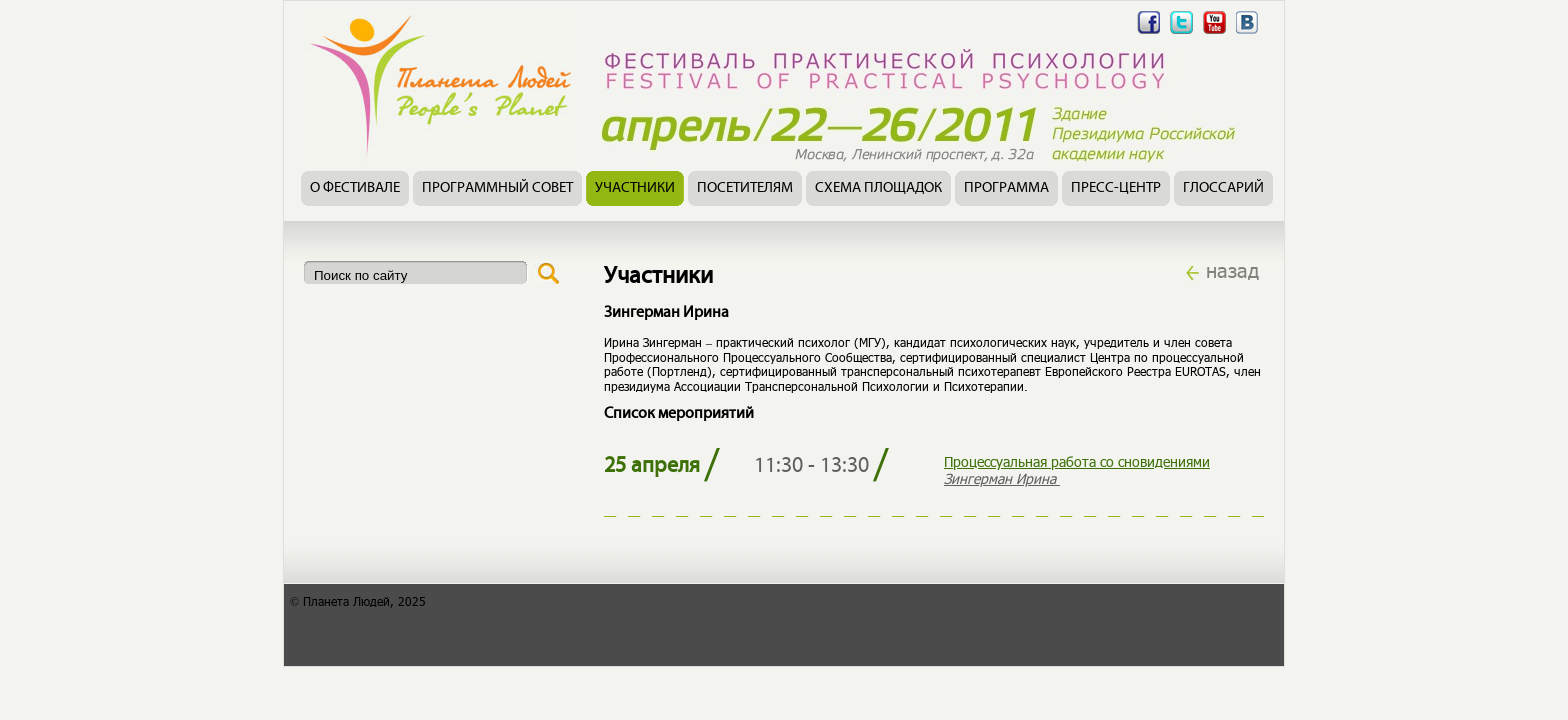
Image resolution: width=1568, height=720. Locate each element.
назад (1232, 270)
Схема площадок (878, 188)
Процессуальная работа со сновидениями (1077, 461)
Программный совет (497, 188)
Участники (635, 188)
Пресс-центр (1116, 188)
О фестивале (355, 188)
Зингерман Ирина (1002, 478)
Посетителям (745, 188)
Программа (1006, 188)
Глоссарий (1223, 188)
